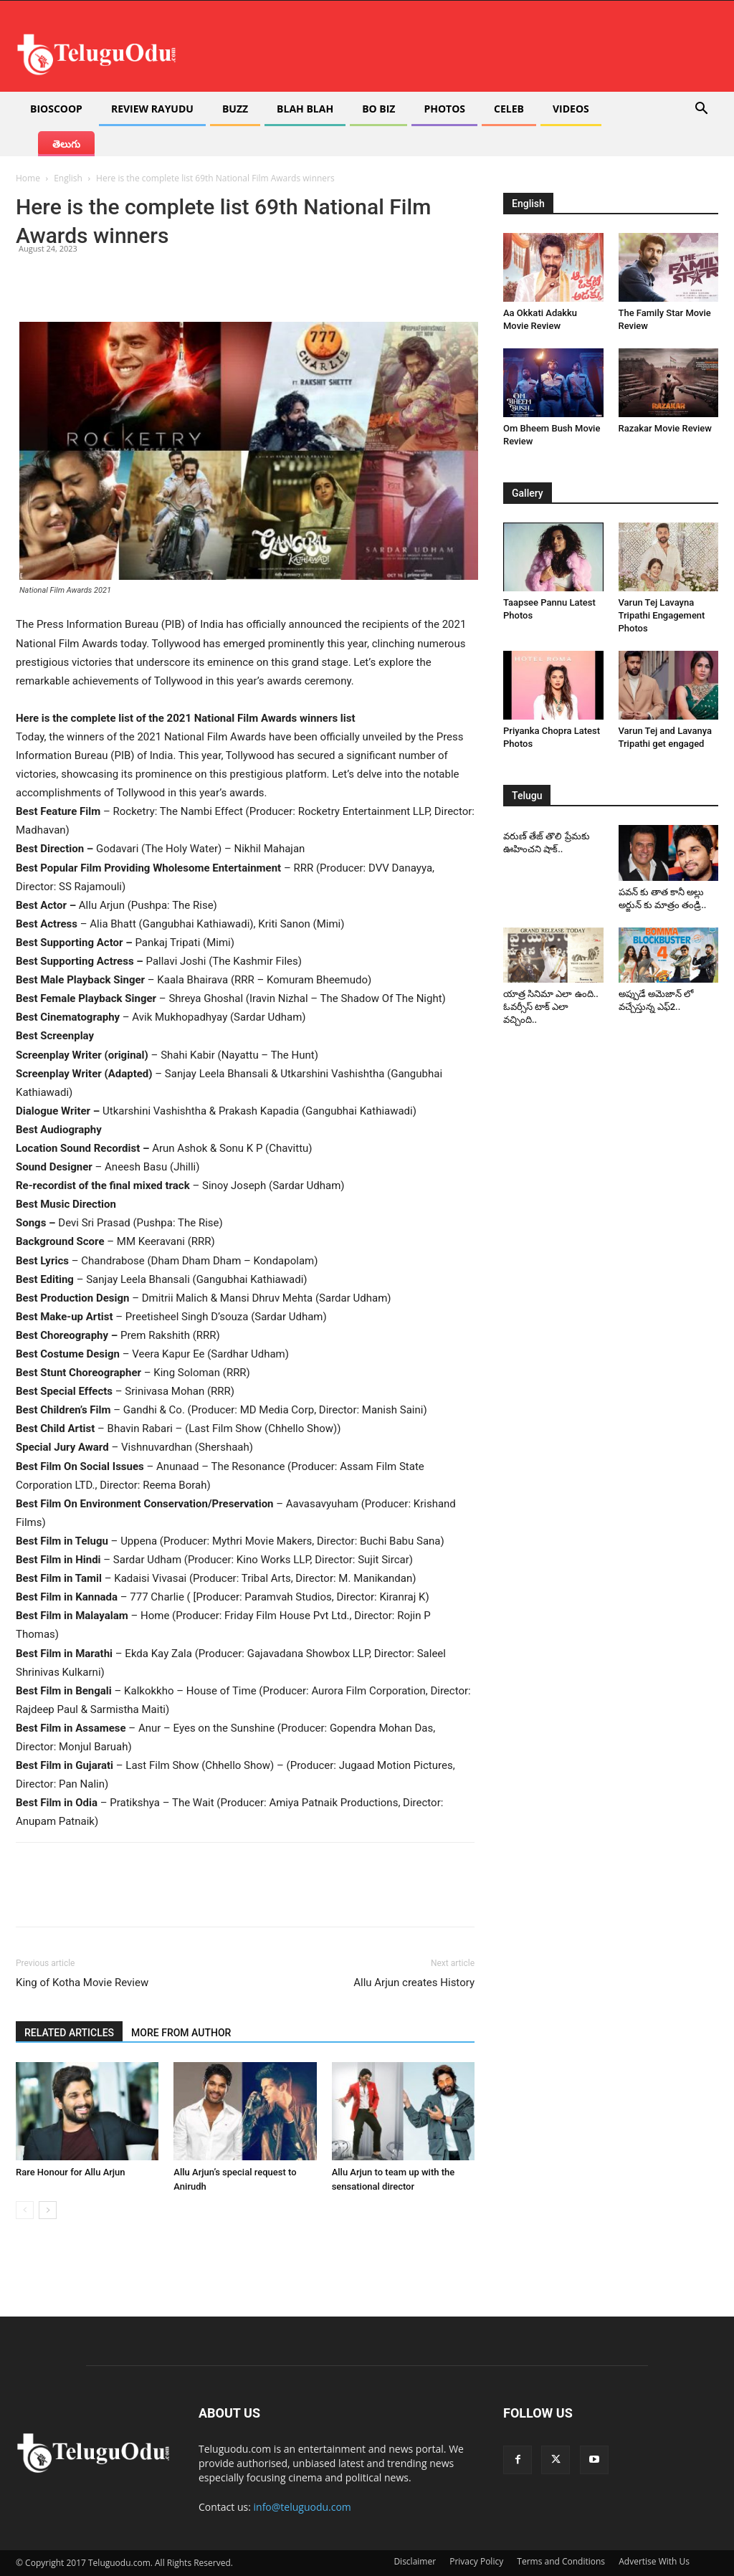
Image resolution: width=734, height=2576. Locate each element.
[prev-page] (25, 2210)
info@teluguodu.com (302, 2507)
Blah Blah (305, 108)
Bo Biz (378, 108)
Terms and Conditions (561, 2561)
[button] (701, 110)
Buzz (235, 108)
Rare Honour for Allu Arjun (70, 2172)
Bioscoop (56, 108)
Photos (444, 108)
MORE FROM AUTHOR (181, 2032)
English (68, 178)
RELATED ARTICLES (69, 2032)
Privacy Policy (476, 2561)
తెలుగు (66, 144)
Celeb (509, 108)
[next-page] (48, 2210)
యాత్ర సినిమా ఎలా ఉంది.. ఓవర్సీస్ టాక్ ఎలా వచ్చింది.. (551, 1006)
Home (28, 178)
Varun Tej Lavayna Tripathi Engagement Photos (662, 615)
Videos (571, 108)
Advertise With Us (654, 2561)
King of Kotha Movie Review (82, 1982)
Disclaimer (415, 2561)
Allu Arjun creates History (414, 1982)
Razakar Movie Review (665, 428)
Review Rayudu (152, 108)
